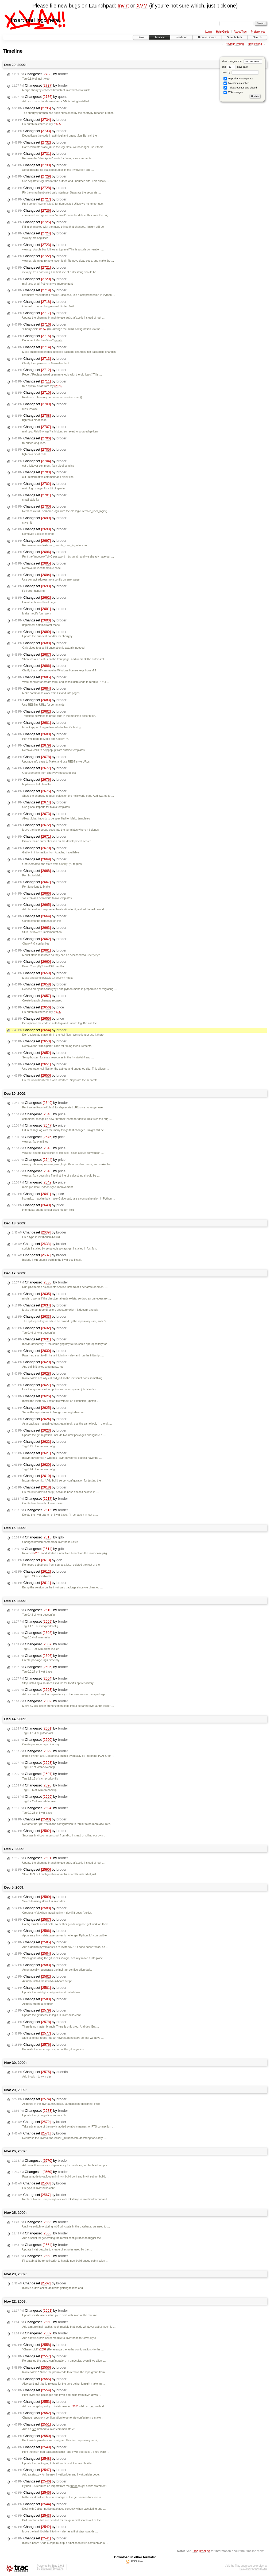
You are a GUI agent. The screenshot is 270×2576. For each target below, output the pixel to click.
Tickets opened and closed (240, 88)
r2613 (37, 1553)
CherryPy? (62, 738)
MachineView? (45, 340)
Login (208, 31)
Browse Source (207, 37)
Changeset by (40, 74)
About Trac (240, 31)
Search (257, 37)
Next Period (255, 43)
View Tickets (234, 37)
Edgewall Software (52, 2568)
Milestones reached (236, 83)
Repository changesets (238, 78)
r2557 (43, 329)
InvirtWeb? (78, 169)
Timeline (159, 37)
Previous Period (234, 43)
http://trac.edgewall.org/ (253, 2568)
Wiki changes (232, 92)
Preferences (258, 31)
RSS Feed (138, 2561)
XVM (142, 6)
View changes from (242, 61)
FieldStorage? (42, 431)
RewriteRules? (45, 203)
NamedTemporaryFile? (47, 2199)
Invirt (123, 6)
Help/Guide (222, 31)
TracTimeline (201, 2550)
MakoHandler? (60, 363)
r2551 (75, 2406)
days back (237, 66)
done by (240, 72)
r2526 (57, 386)
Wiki (141, 37)
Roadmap (181, 37)
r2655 (57, 124)
